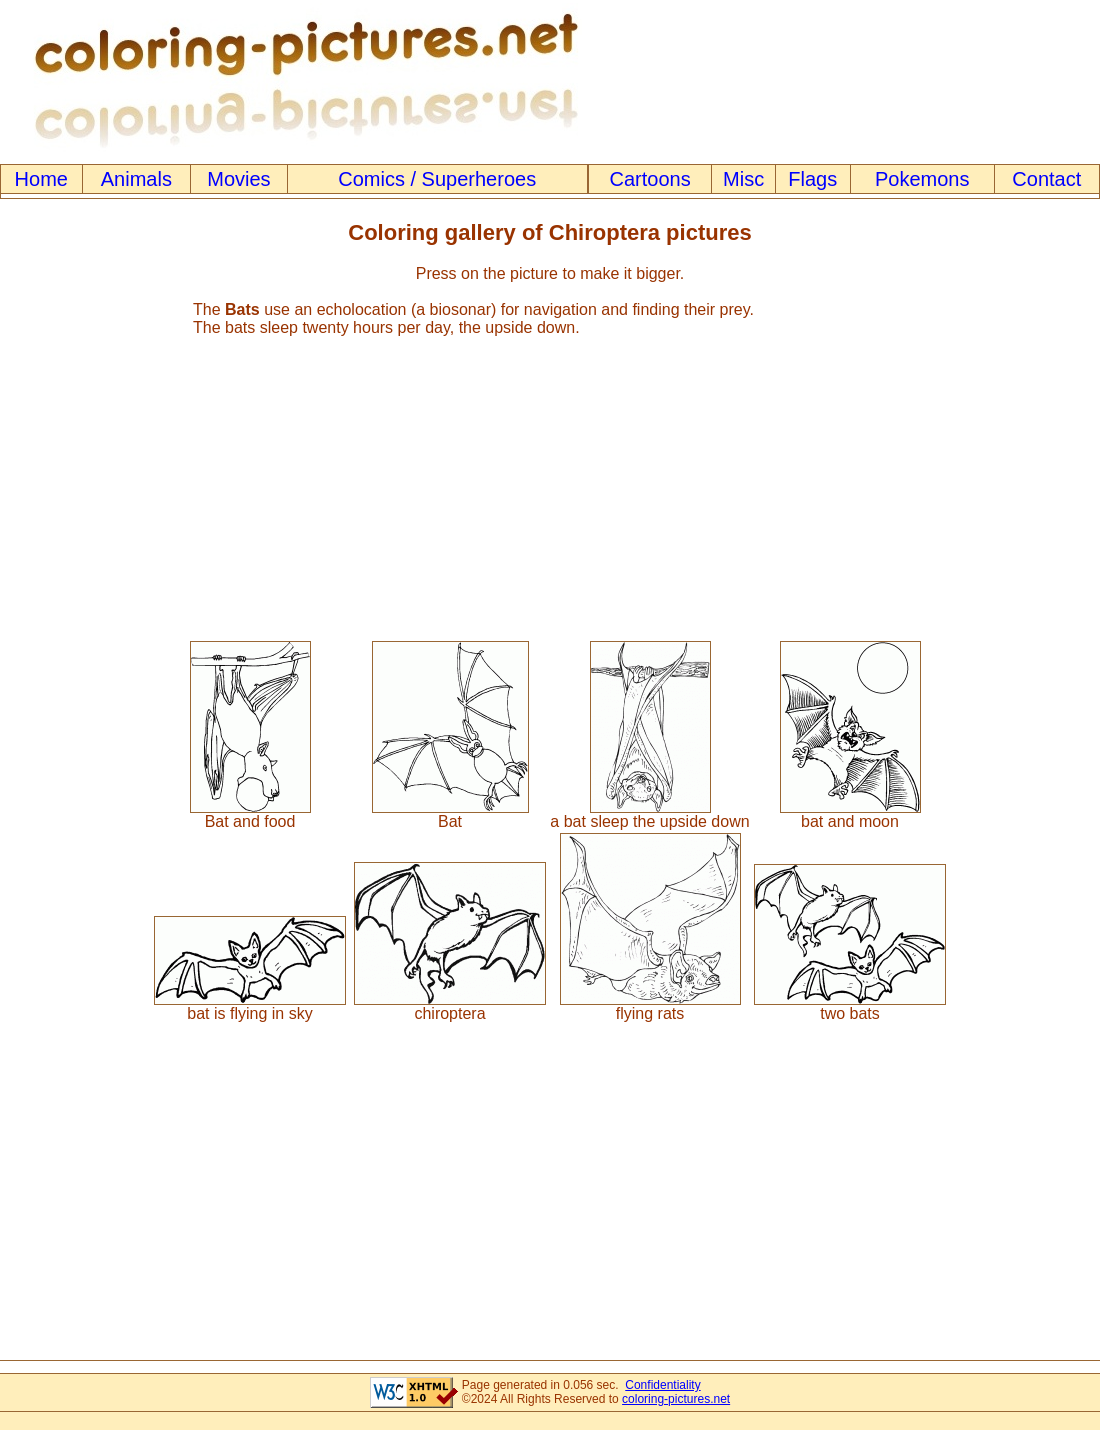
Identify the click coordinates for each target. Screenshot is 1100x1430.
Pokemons (922, 179)
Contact (1046, 179)
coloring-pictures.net (676, 1399)
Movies (238, 179)
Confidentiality (662, 1385)
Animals (136, 179)
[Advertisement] (550, 480)
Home (41, 179)
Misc (743, 179)
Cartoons (650, 179)
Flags (812, 179)
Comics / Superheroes (437, 179)
